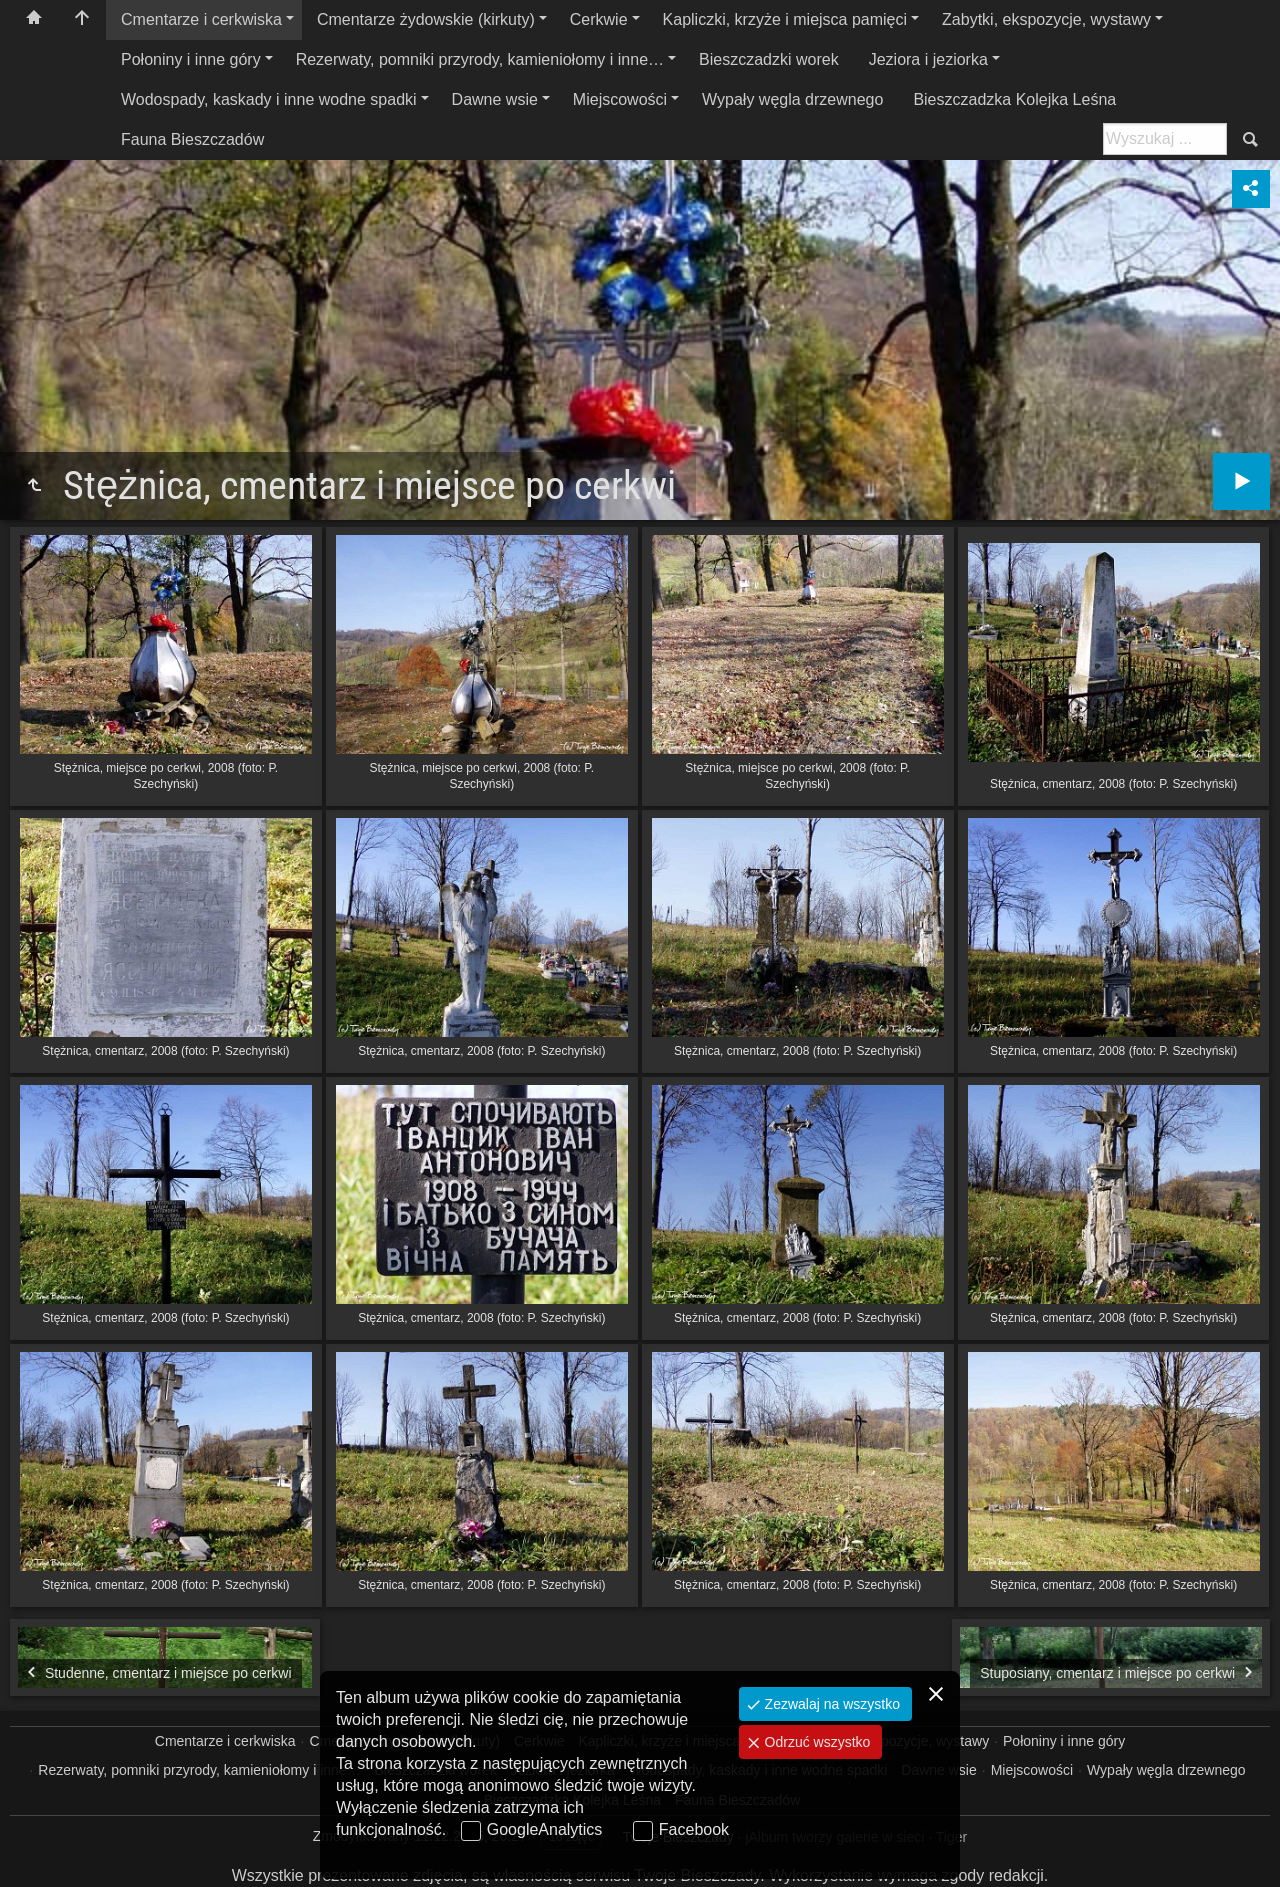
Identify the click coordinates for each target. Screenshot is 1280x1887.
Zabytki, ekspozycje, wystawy (1046, 19)
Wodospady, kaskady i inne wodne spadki (269, 99)
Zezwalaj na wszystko (830, 1704)
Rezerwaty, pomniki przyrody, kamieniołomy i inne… (480, 59)
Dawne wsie (495, 99)
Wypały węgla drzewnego (792, 99)
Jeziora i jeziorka (928, 59)
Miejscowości (620, 99)
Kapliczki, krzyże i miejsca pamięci (785, 19)
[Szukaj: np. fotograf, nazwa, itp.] (1165, 139)
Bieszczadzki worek (769, 59)
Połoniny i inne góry (191, 59)
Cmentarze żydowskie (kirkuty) (426, 19)
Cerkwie (599, 19)
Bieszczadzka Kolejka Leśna (1014, 99)
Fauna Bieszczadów (192, 139)
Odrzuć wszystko (816, 1742)
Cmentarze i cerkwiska (201, 19)
